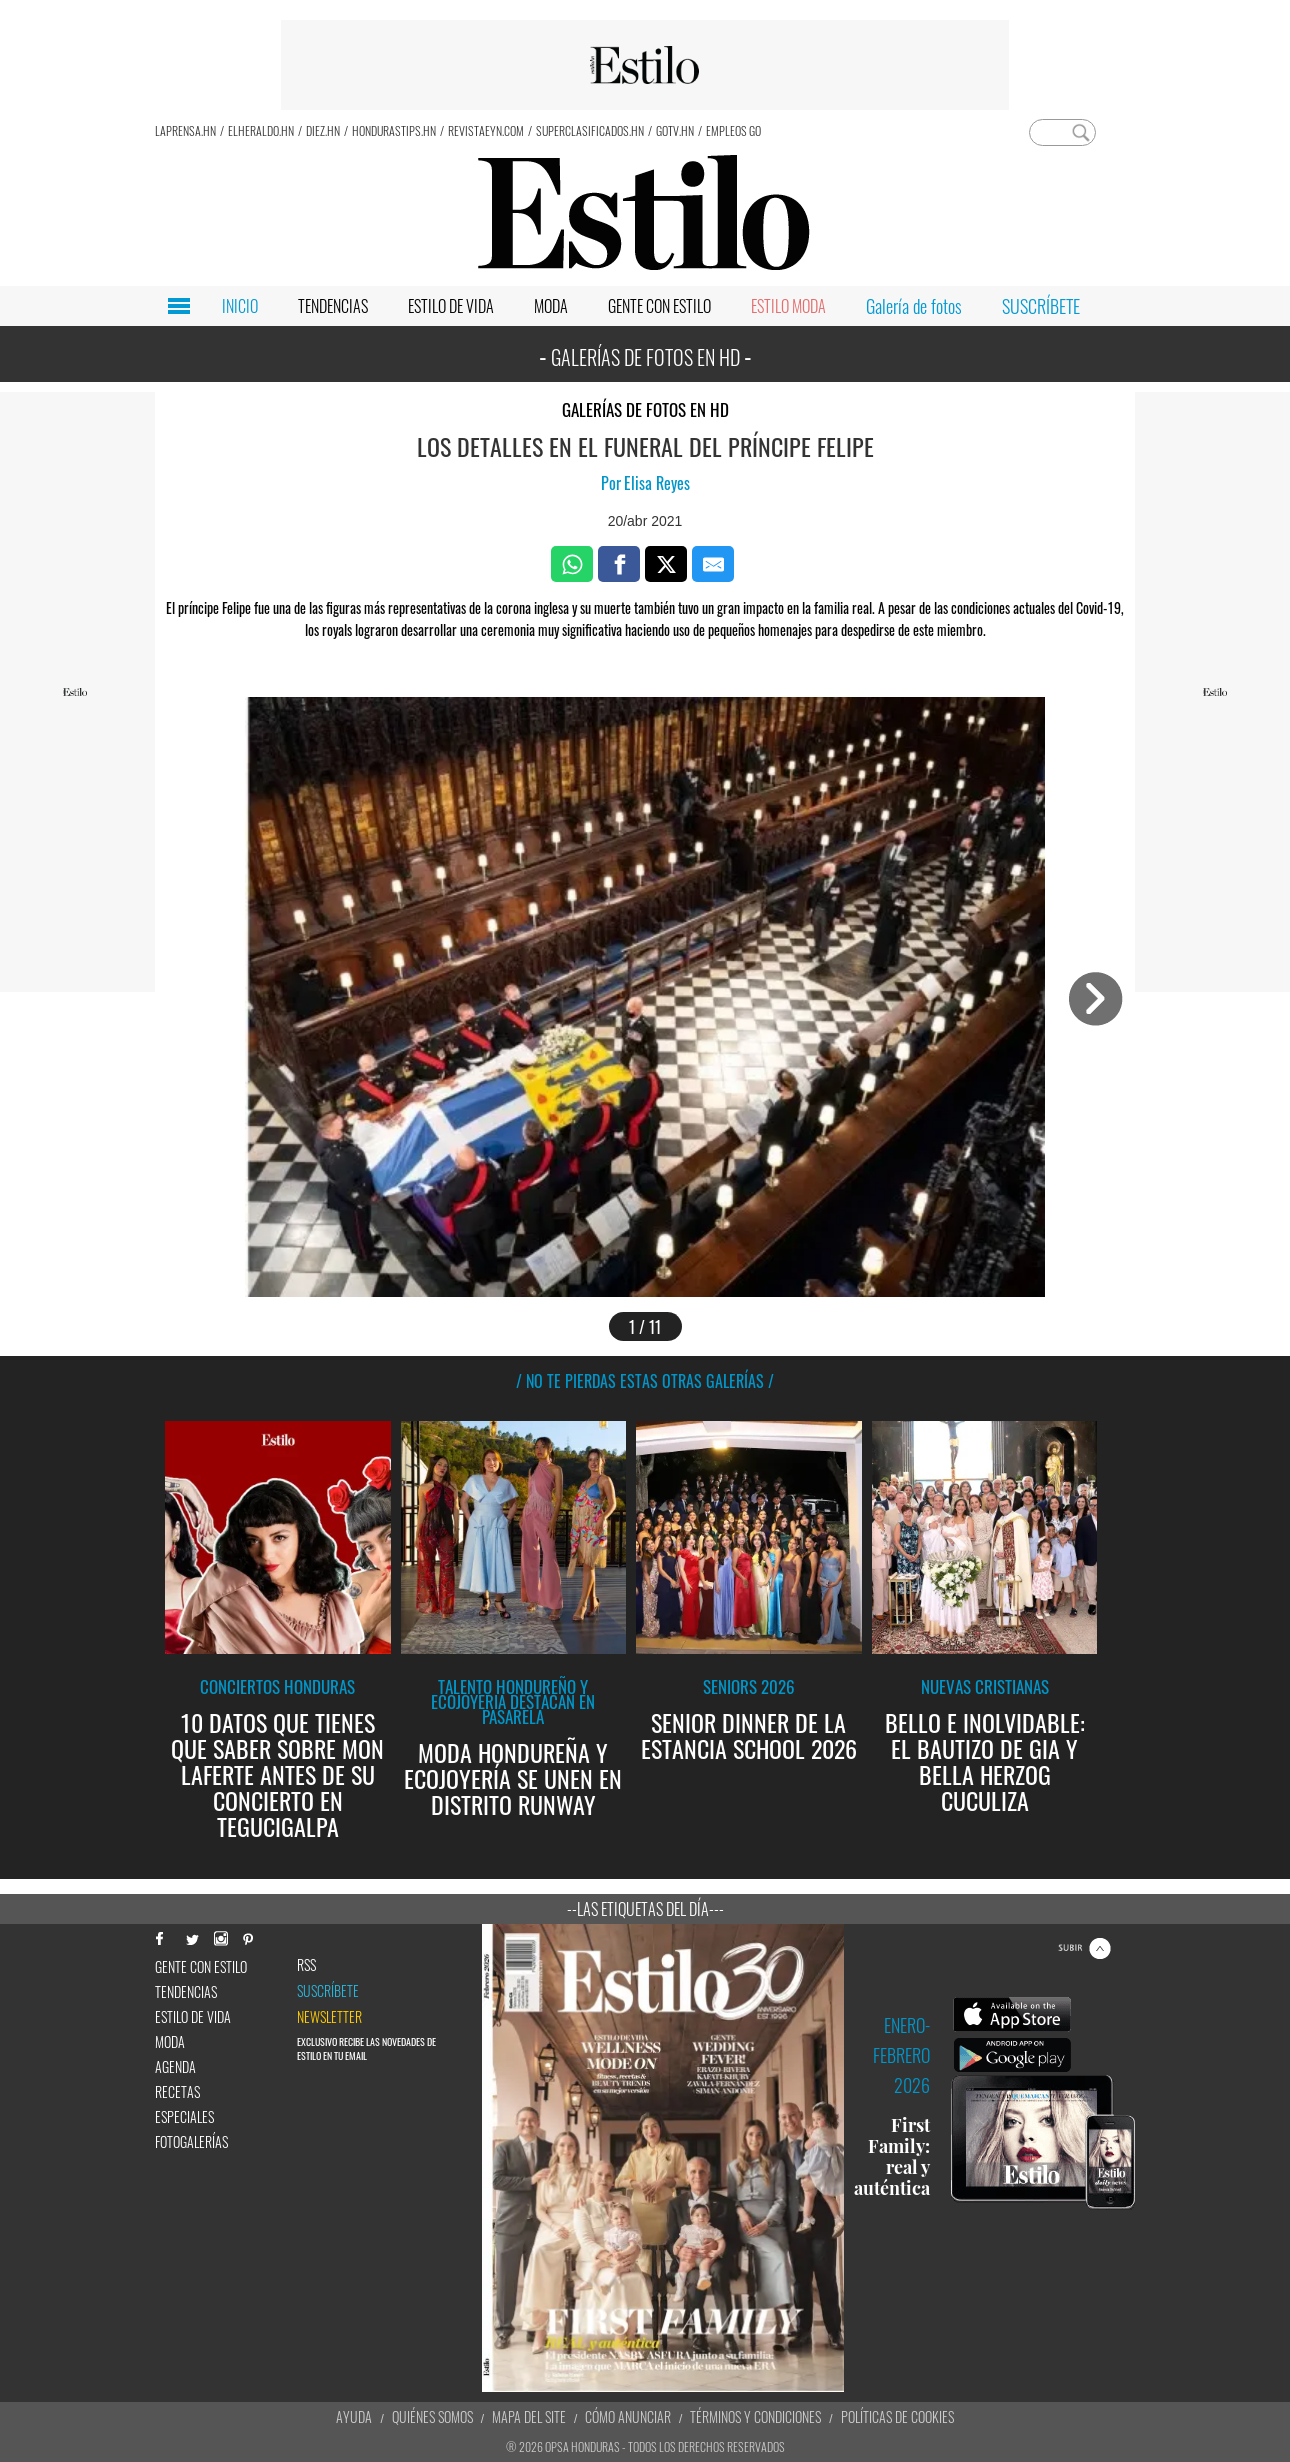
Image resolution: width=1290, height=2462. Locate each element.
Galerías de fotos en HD (645, 409)
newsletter (329, 2017)
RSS (306, 1965)
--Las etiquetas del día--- (645, 1909)
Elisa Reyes (657, 483)
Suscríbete (328, 1991)
